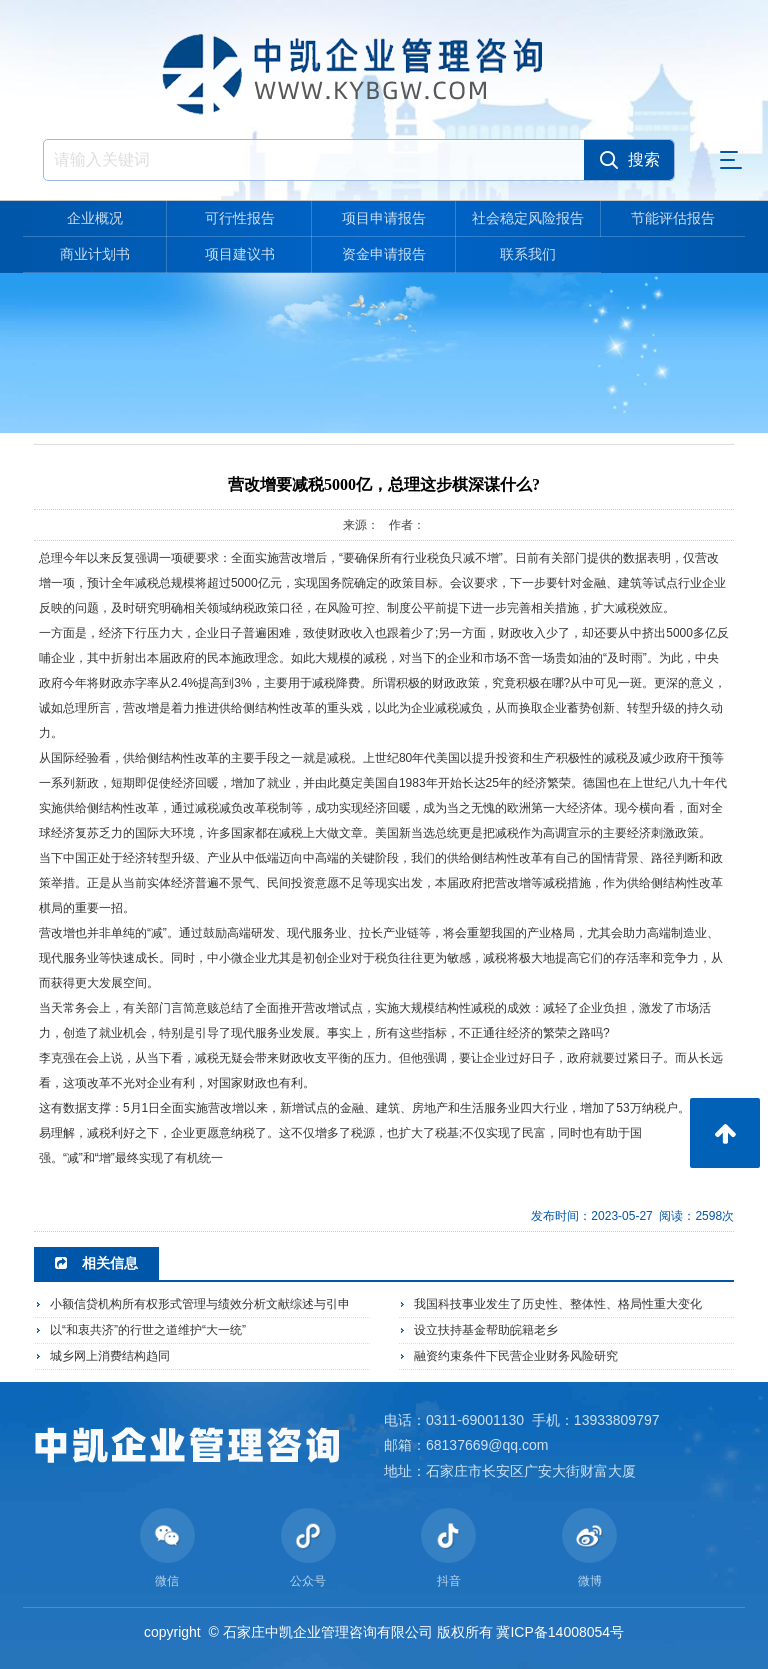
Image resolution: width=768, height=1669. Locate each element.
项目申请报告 (384, 218)
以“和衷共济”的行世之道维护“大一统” (148, 1330)
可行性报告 (240, 218)
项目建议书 (240, 254)
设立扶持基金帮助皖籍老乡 (486, 1330)
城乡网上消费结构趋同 (110, 1356)
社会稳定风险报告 (528, 218)
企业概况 (95, 218)
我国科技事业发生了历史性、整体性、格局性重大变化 (558, 1304)
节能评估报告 (673, 218)
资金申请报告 (384, 254)
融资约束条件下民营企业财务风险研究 (516, 1356)
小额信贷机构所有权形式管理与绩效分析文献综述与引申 (200, 1304)
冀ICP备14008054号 (560, 1632)
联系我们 (528, 254)
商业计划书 (95, 254)
